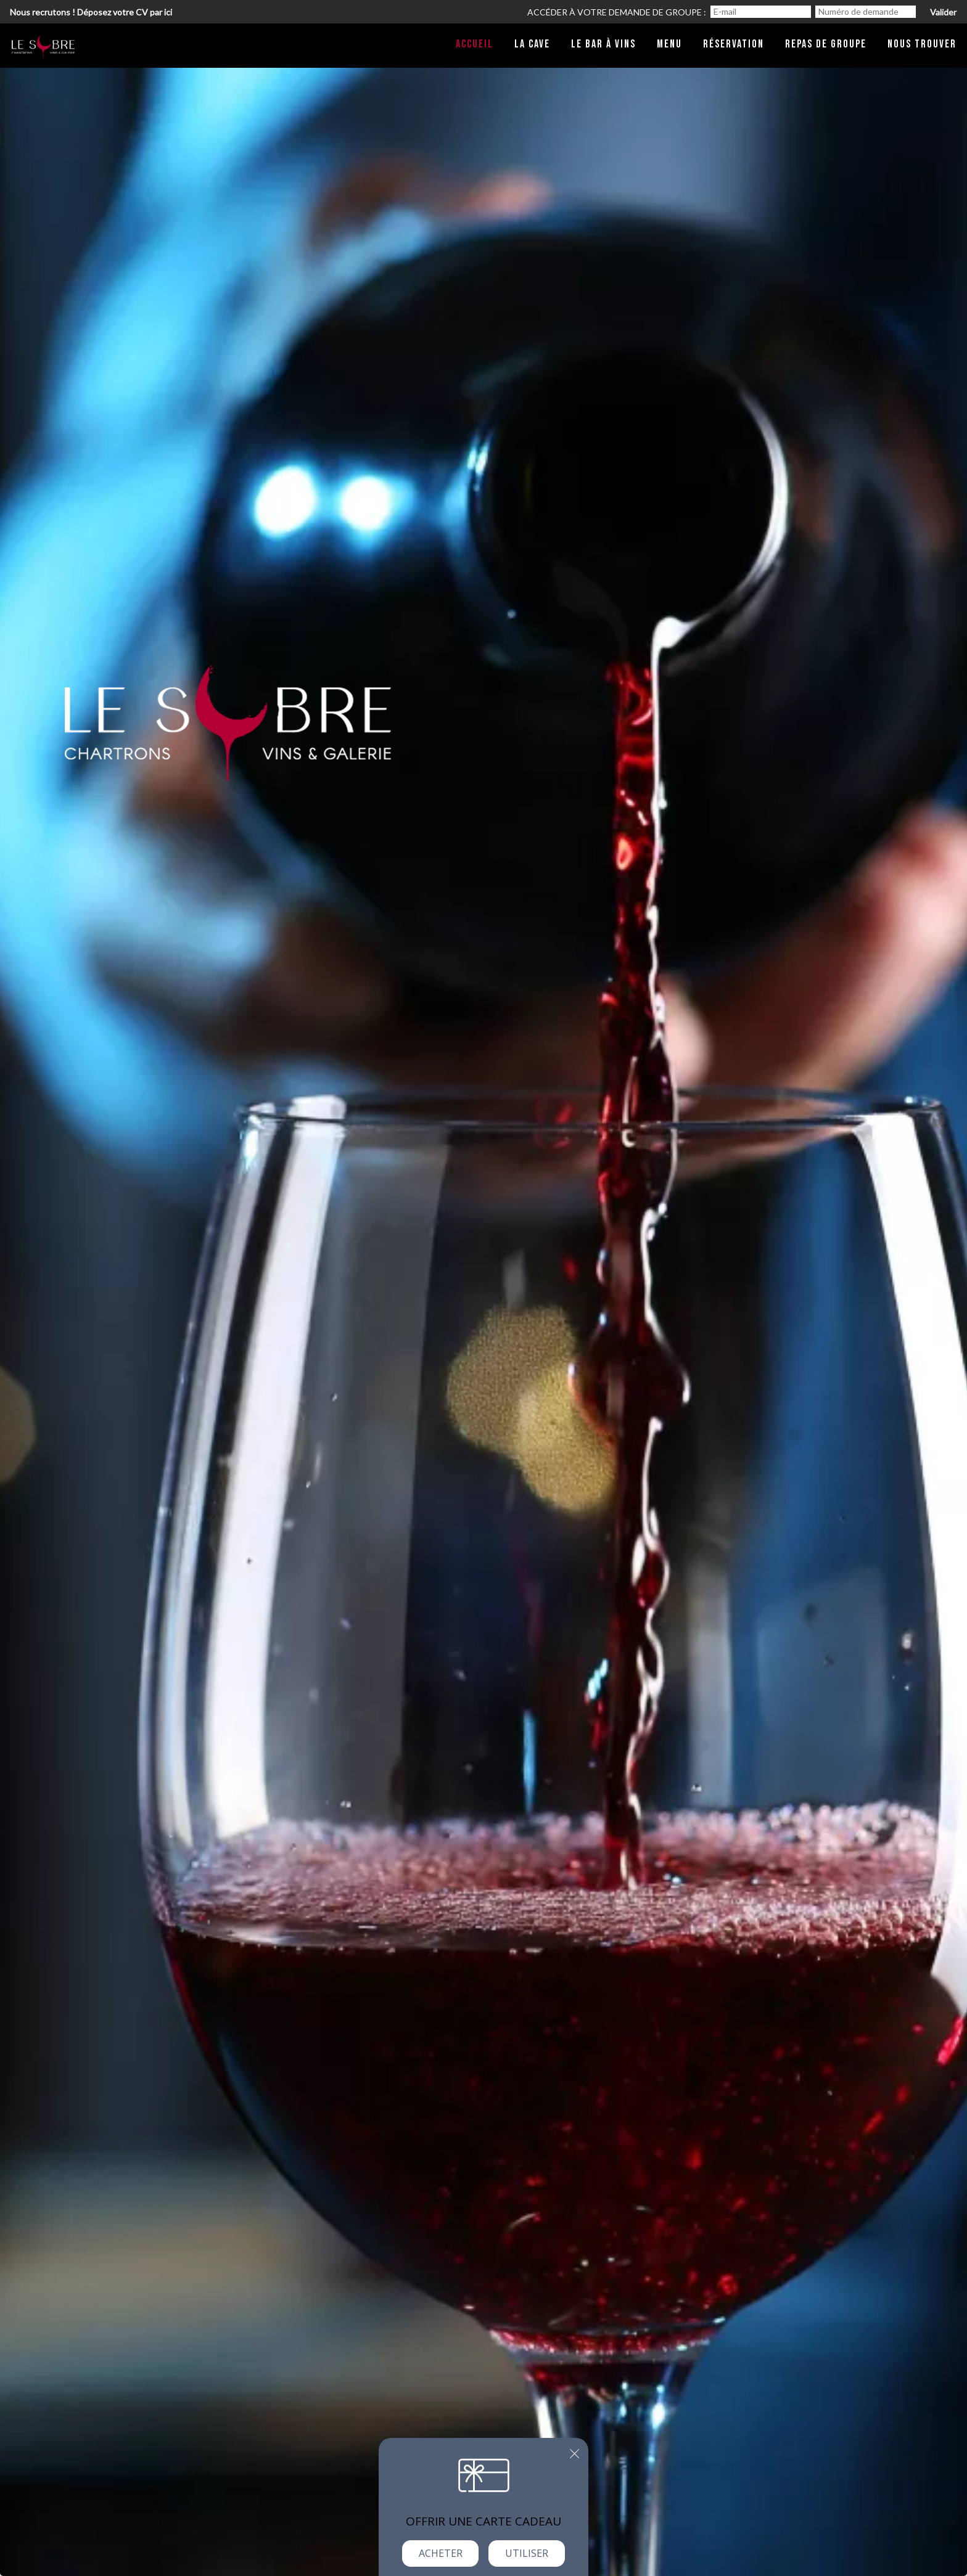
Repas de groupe (825, 44)
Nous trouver (922, 44)
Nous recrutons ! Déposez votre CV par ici (91, 12)
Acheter (441, 2553)
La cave (532, 44)
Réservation (733, 44)
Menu (669, 44)
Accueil (474, 44)
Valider (943, 12)
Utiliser (526, 2553)
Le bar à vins (603, 44)
